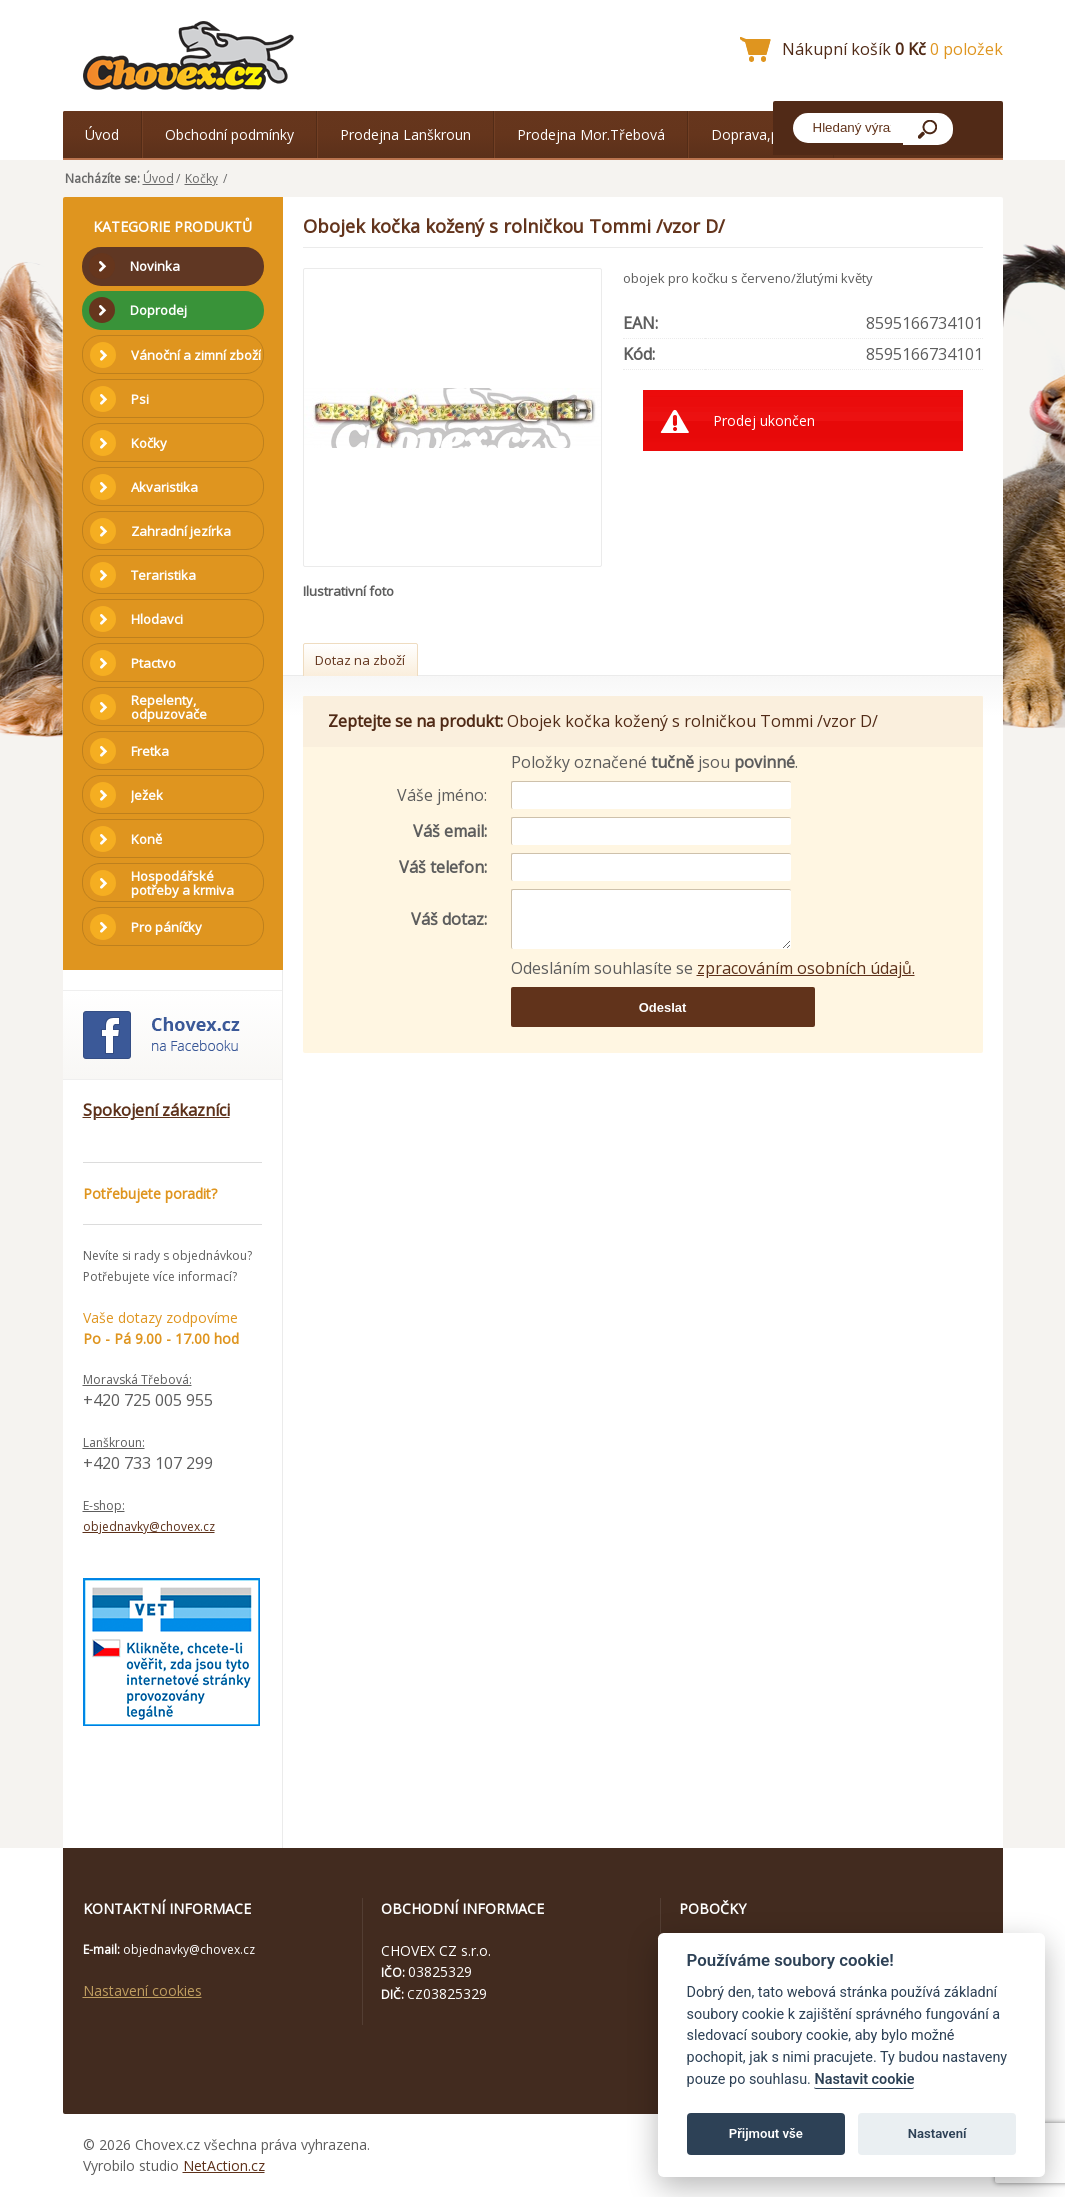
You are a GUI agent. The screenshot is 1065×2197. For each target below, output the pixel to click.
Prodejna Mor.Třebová (591, 134)
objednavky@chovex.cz (149, 1526)
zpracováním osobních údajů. (806, 968)
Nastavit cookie (864, 2079)
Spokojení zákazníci (156, 1110)
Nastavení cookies (142, 1990)
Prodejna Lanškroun (405, 134)
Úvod (102, 134)
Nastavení (937, 2133)
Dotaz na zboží (360, 660)
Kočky (201, 178)
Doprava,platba (761, 134)
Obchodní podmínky (229, 134)
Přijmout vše (766, 2133)
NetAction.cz (224, 2165)
